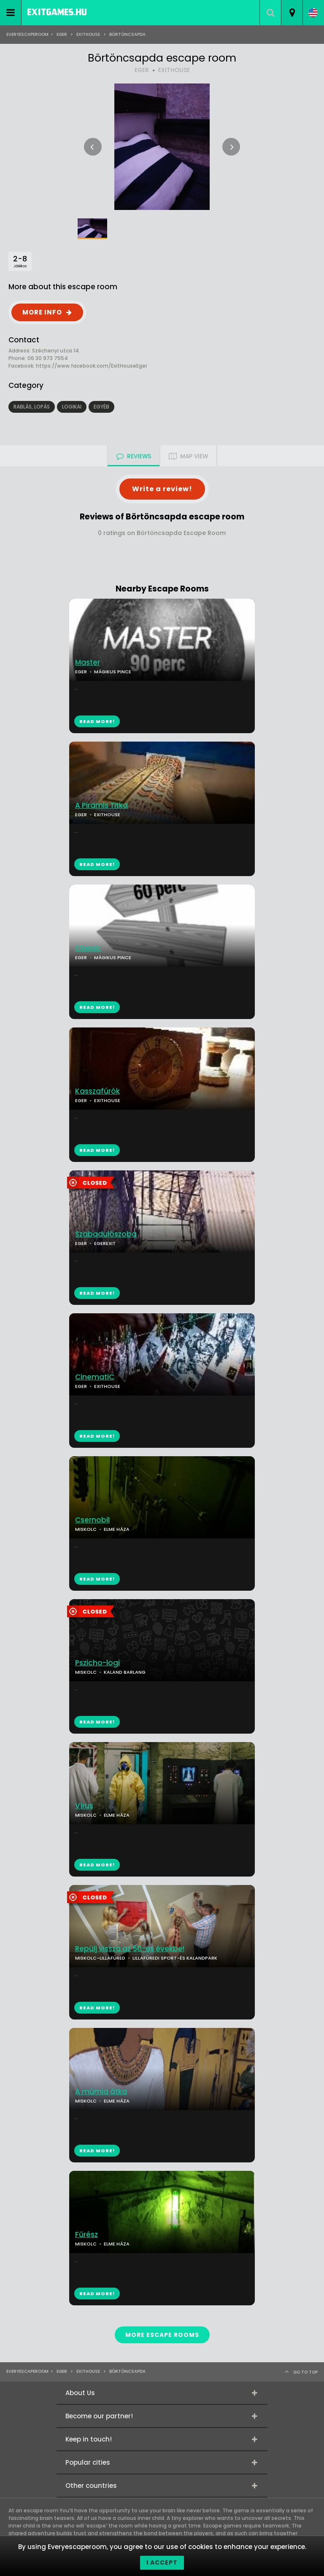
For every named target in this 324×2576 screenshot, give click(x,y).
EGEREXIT (105, 1243)
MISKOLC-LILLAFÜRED (100, 1958)
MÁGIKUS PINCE (112, 671)
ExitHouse (88, 34)
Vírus (84, 1806)
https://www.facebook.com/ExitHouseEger (91, 365)
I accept (162, 2562)
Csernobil (92, 1520)
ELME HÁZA (117, 1529)
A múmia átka (101, 2091)
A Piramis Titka (101, 805)
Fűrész (86, 2234)
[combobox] (291, 12)
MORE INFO (42, 312)
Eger (62, 34)
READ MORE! (97, 864)
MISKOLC (86, 1529)
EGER (142, 70)
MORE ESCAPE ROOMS (162, 2335)
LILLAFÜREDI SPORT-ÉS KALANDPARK (174, 1958)
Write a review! (162, 489)
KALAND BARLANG (125, 1672)
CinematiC (94, 1377)
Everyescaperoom (27, 34)
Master (87, 662)
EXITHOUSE (174, 70)
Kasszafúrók (97, 1091)
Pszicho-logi (97, 1663)
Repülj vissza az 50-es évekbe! (129, 1948)
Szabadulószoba (106, 1234)
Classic (88, 948)
